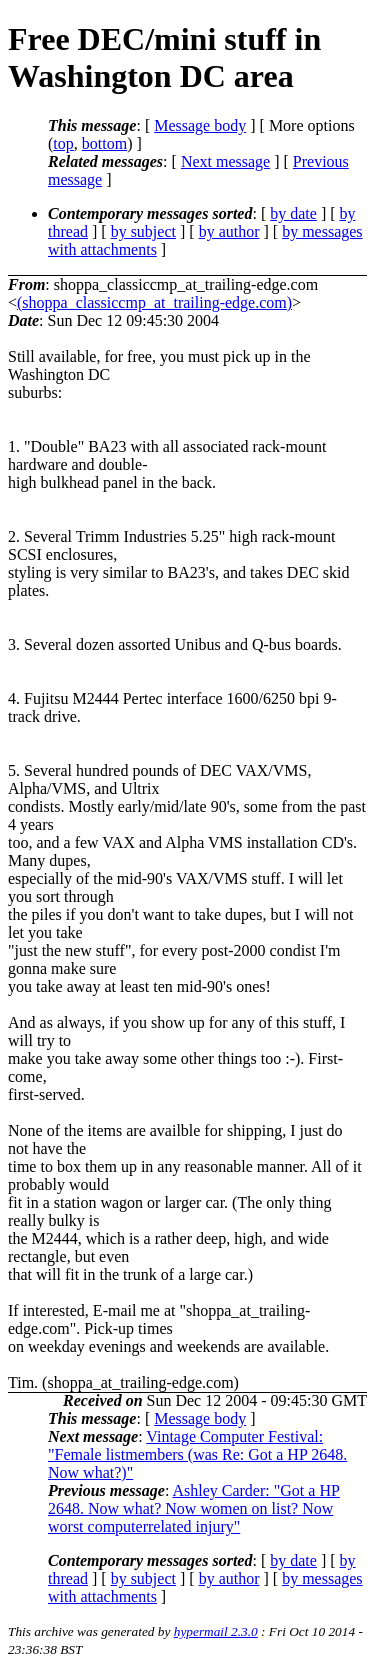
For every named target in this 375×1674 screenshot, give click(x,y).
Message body (200, 125)
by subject (143, 231)
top (63, 143)
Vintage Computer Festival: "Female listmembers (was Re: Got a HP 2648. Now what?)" (197, 1454)
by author (229, 231)
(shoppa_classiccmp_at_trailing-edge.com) (154, 302)
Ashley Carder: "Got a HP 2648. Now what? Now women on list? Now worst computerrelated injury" (194, 1508)
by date (293, 213)
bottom (104, 143)
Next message (225, 161)
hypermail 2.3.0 (216, 1631)
